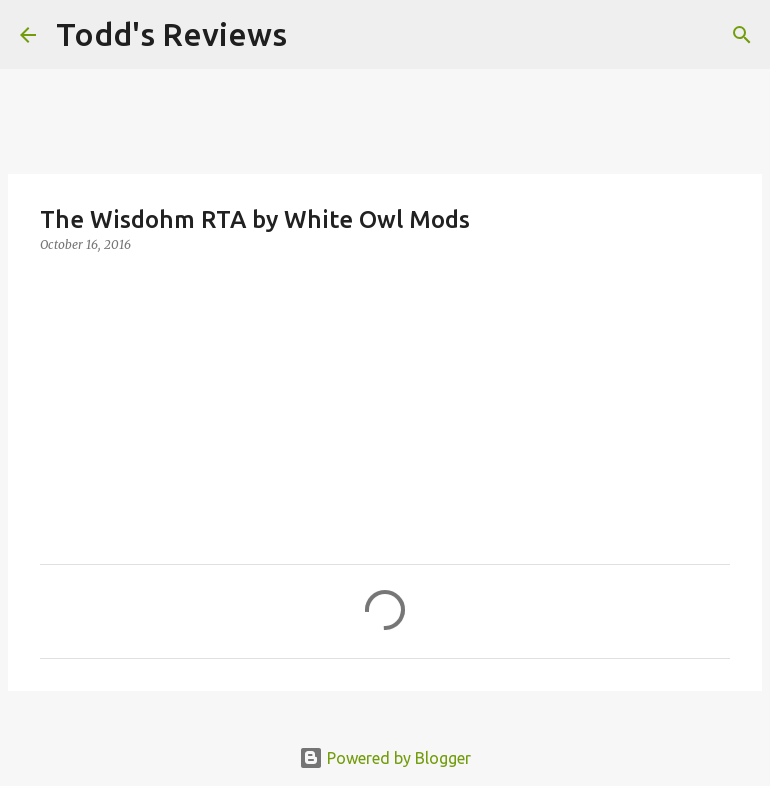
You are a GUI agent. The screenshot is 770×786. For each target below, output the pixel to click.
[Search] (315, 35)
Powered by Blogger (385, 758)
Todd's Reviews (171, 34)
